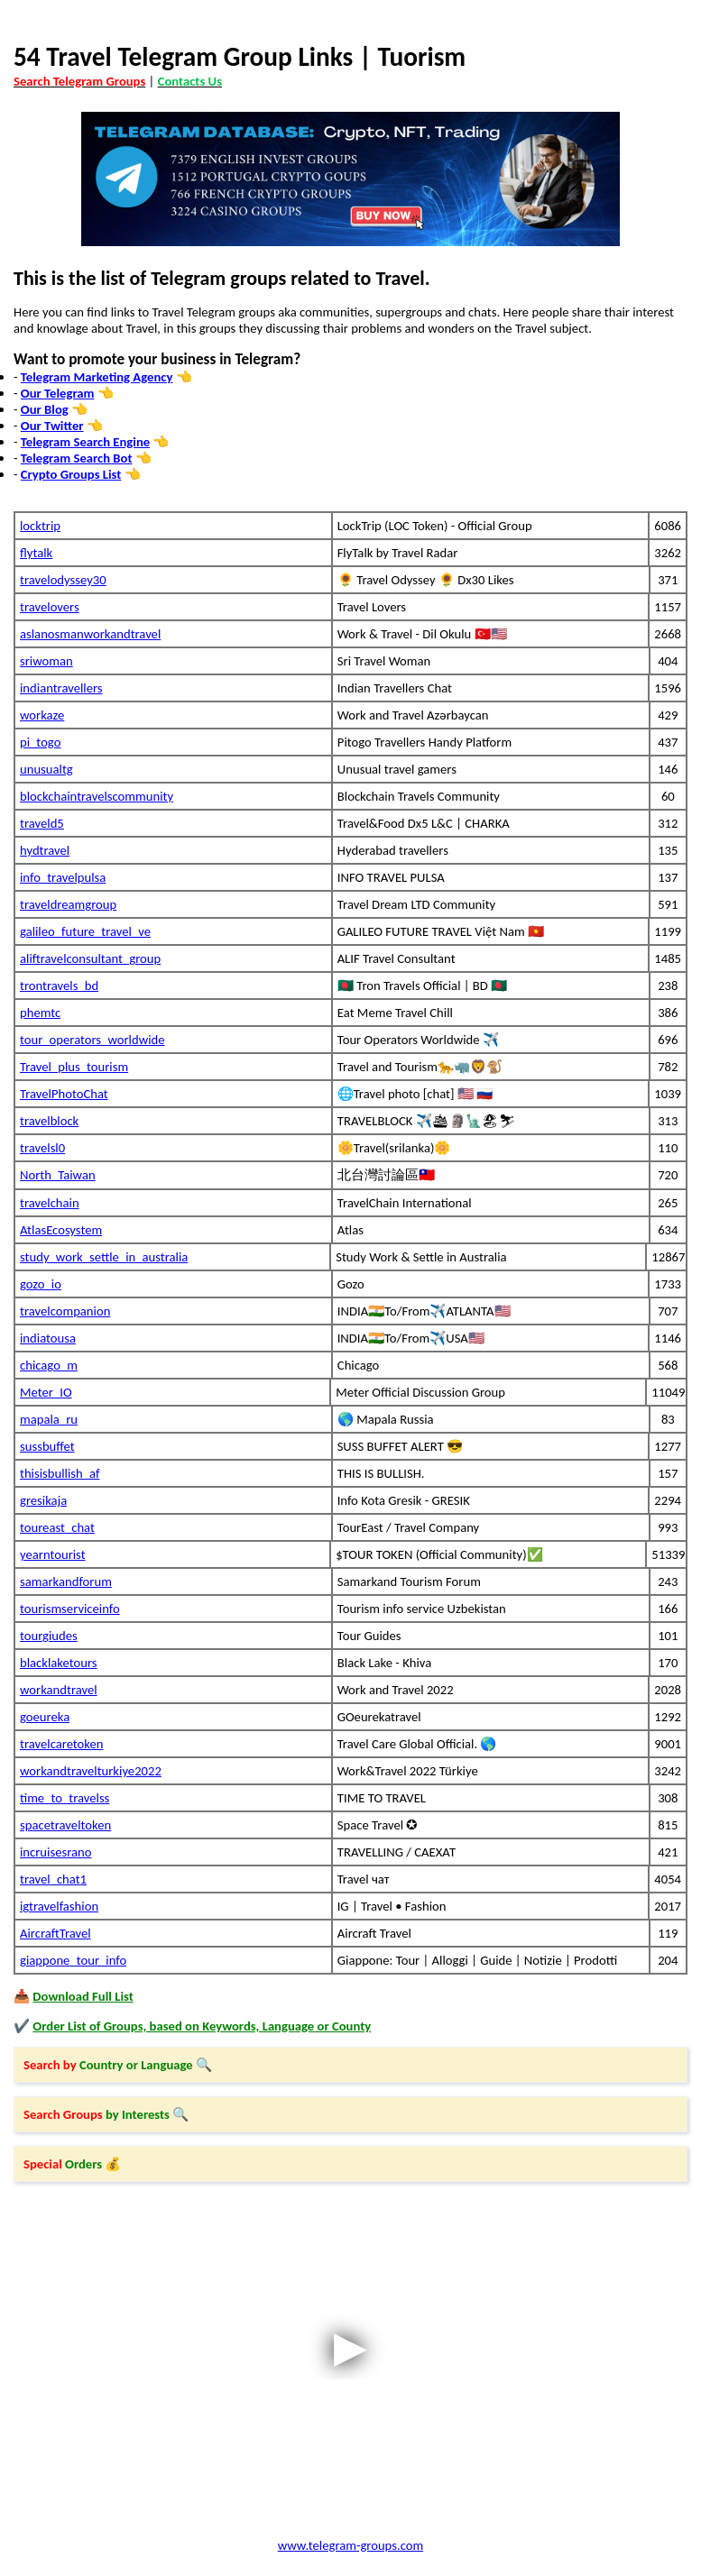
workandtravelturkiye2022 (90, 1771)
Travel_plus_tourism (74, 1067)
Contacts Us (190, 81)
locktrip (40, 526)
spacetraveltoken (65, 1825)
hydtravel (44, 850)
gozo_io (40, 1284)
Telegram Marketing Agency (97, 377)
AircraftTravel (55, 1933)
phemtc (40, 1012)
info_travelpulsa (63, 877)
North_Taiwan (58, 1175)
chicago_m (49, 1365)
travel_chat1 (53, 1879)
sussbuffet (47, 1446)
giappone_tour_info (73, 1960)
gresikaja (43, 1500)
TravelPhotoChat (64, 1094)
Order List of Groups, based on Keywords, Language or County (201, 2026)
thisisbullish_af (59, 1473)
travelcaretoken (62, 1744)
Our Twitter (52, 425)
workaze (42, 715)
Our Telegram (58, 393)
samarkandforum (66, 1581)
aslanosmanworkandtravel (90, 634)
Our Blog (45, 409)
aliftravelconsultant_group (90, 958)
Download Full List (82, 1996)
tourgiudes (49, 1635)
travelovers (49, 607)
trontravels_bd (59, 985)
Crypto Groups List (71, 474)
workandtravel (58, 1690)
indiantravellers (61, 688)
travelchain (49, 1203)
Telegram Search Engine (85, 442)
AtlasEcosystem (61, 1230)
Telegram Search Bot (77, 458)
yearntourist (53, 1554)
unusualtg (46, 769)
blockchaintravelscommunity (96, 796)
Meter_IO (46, 1392)
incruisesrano (55, 1852)
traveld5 (42, 823)
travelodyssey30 (63, 580)
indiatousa (48, 1338)
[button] (350, 2065)
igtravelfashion (59, 1906)
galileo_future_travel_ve (85, 931)
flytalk (36, 553)
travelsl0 (42, 1148)
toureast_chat (57, 1527)
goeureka (44, 1717)
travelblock (49, 1121)
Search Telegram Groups (79, 81)
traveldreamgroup (68, 904)
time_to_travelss (64, 1798)
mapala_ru (49, 1419)
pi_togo (40, 742)
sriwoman (46, 661)
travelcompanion (65, 1311)
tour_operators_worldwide (92, 1039)
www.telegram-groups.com (350, 2545)
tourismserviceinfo (70, 1608)
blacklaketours (58, 1663)
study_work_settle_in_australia (104, 1257)
